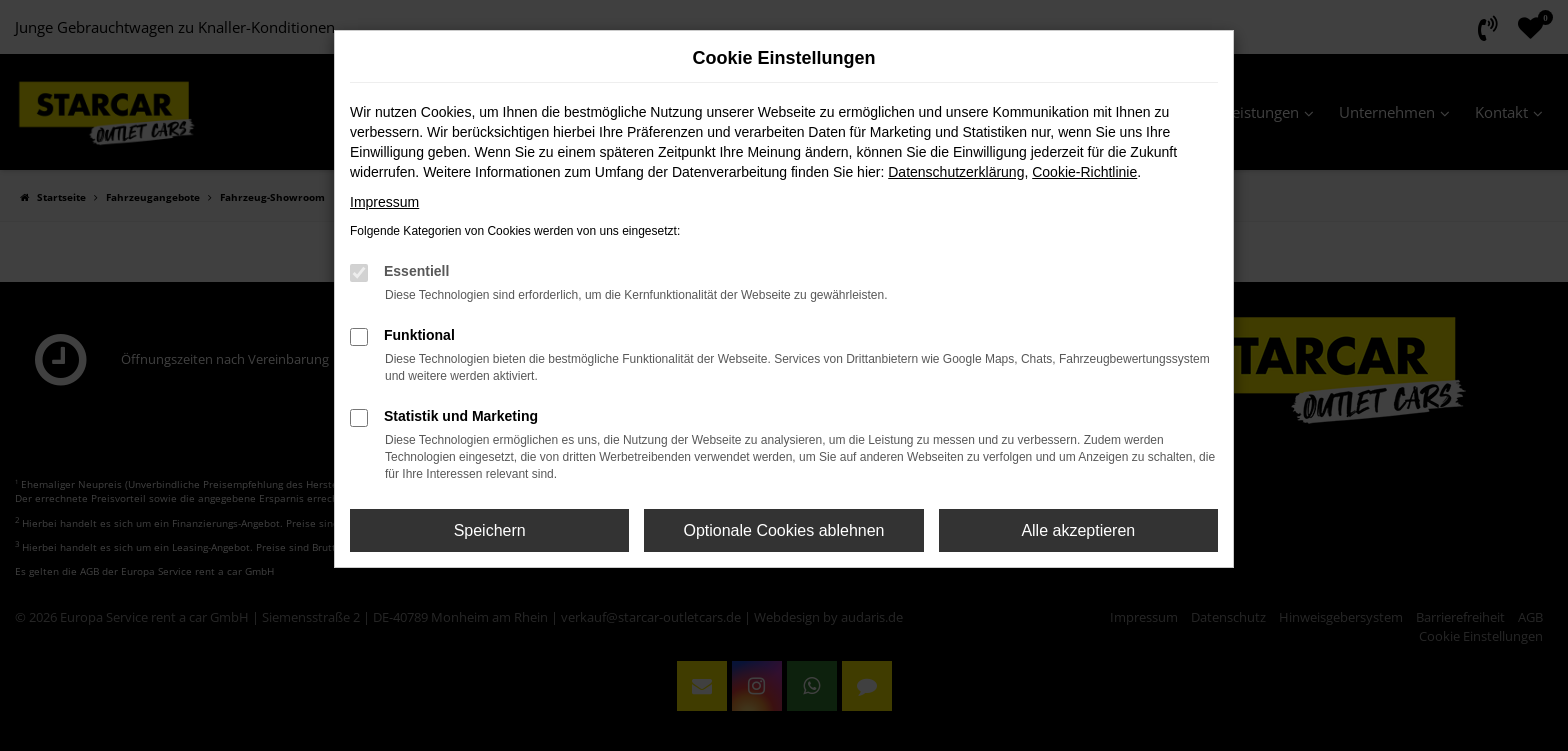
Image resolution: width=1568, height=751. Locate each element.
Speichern (490, 530)
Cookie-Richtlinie (1084, 172)
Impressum (384, 202)
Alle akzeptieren (1078, 530)
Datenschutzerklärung (956, 172)
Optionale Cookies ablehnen (783, 530)
